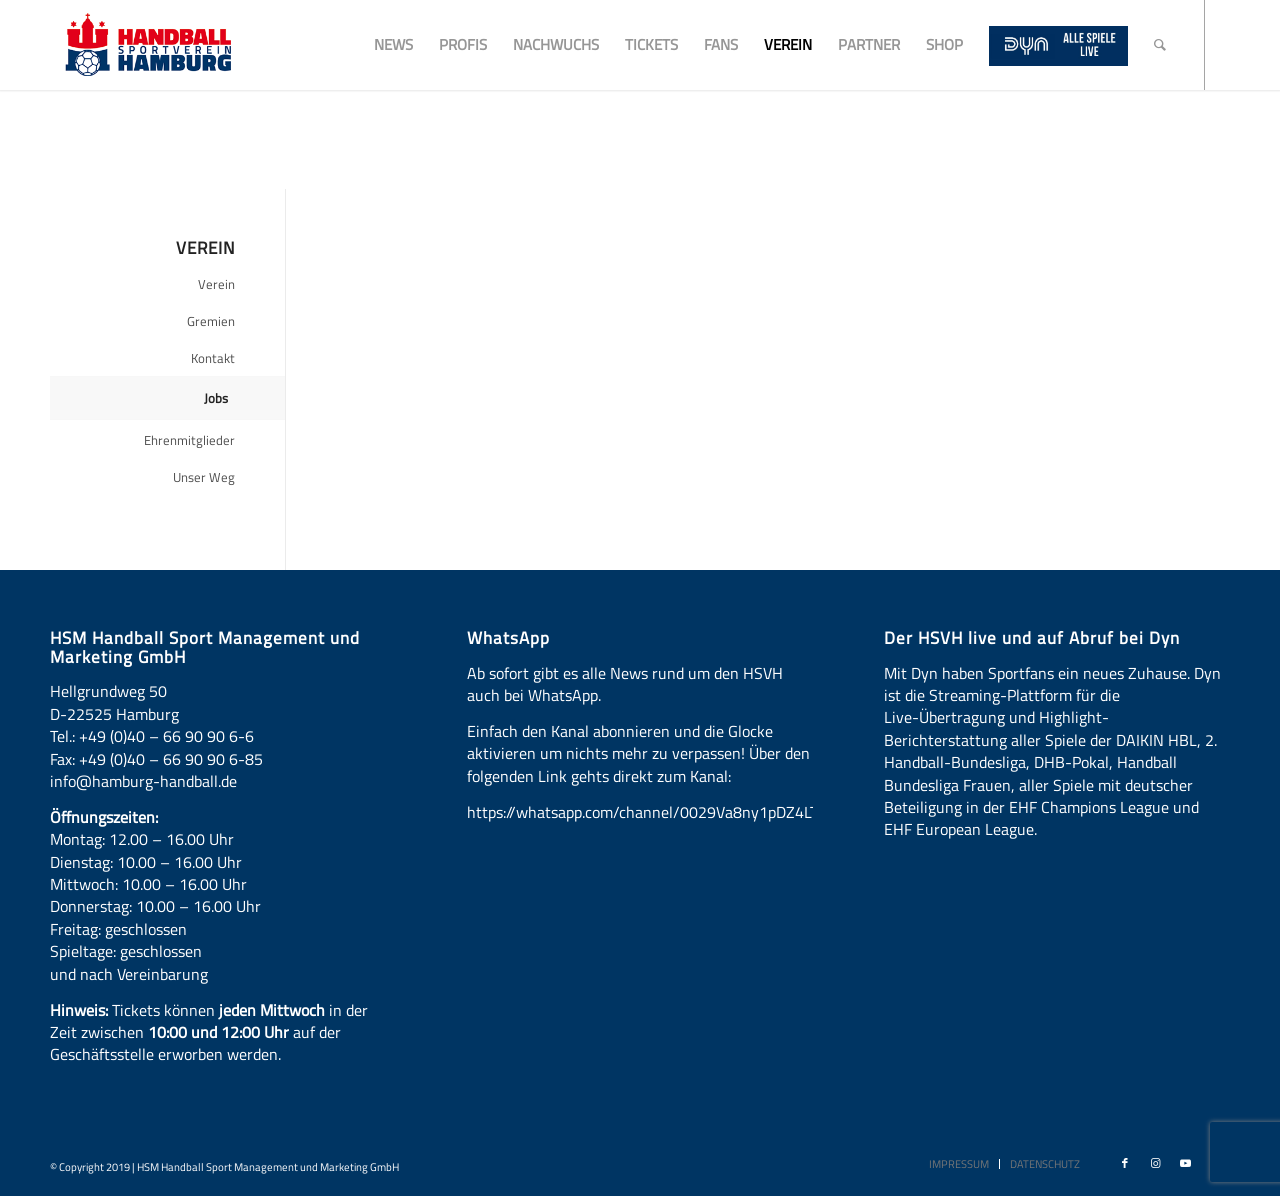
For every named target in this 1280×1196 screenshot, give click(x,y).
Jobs (216, 398)
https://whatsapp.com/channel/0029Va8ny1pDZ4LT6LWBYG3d (680, 812)
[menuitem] (393, 45)
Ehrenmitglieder (189, 440)
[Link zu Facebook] (1125, 1163)
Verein (216, 284)
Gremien (211, 321)
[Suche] (1160, 45)
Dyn (924, 673)
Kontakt (213, 358)
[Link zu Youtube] (1185, 1163)
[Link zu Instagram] (1155, 1163)
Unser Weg (204, 477)
